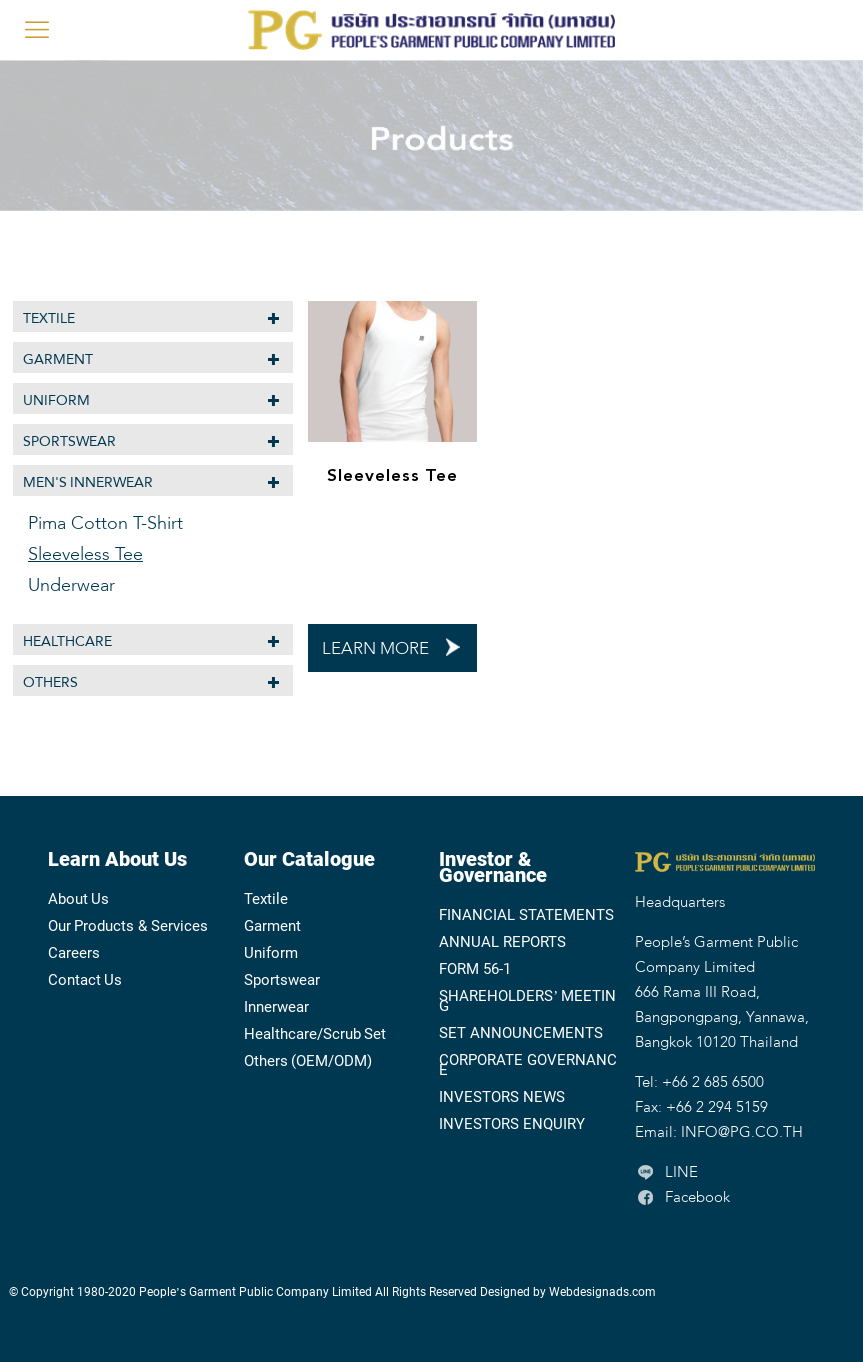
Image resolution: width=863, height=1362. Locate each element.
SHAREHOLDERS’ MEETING (527, 1001)
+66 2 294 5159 (717, 1108)
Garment (58, 359)
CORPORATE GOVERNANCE (528, 1065)
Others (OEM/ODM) (308, 1061)
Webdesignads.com (602, 1292)
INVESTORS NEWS (502, 1097)
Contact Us (85, 980)
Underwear (71, 586)
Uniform (56, 400)
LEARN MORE (375, 649)
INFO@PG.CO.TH (742, 1133)
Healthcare (67, 641)
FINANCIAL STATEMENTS (526, 915)
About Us (79, 899)
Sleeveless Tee (392, 475)
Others (50, 682)
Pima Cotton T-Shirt (105, 524)
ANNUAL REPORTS (502, 942)
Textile (49, 318)
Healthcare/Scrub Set (315, 1034)
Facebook (682, 1198)
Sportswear (69, 441)
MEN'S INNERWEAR (88, 482)
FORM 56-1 (475, 969)
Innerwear (276, 1007)
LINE (666, 1173)
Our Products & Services (128, 926)
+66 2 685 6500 (713, 1083)
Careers (74, 953)
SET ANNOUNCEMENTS (521, 1033)
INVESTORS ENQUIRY (512, 1124)
